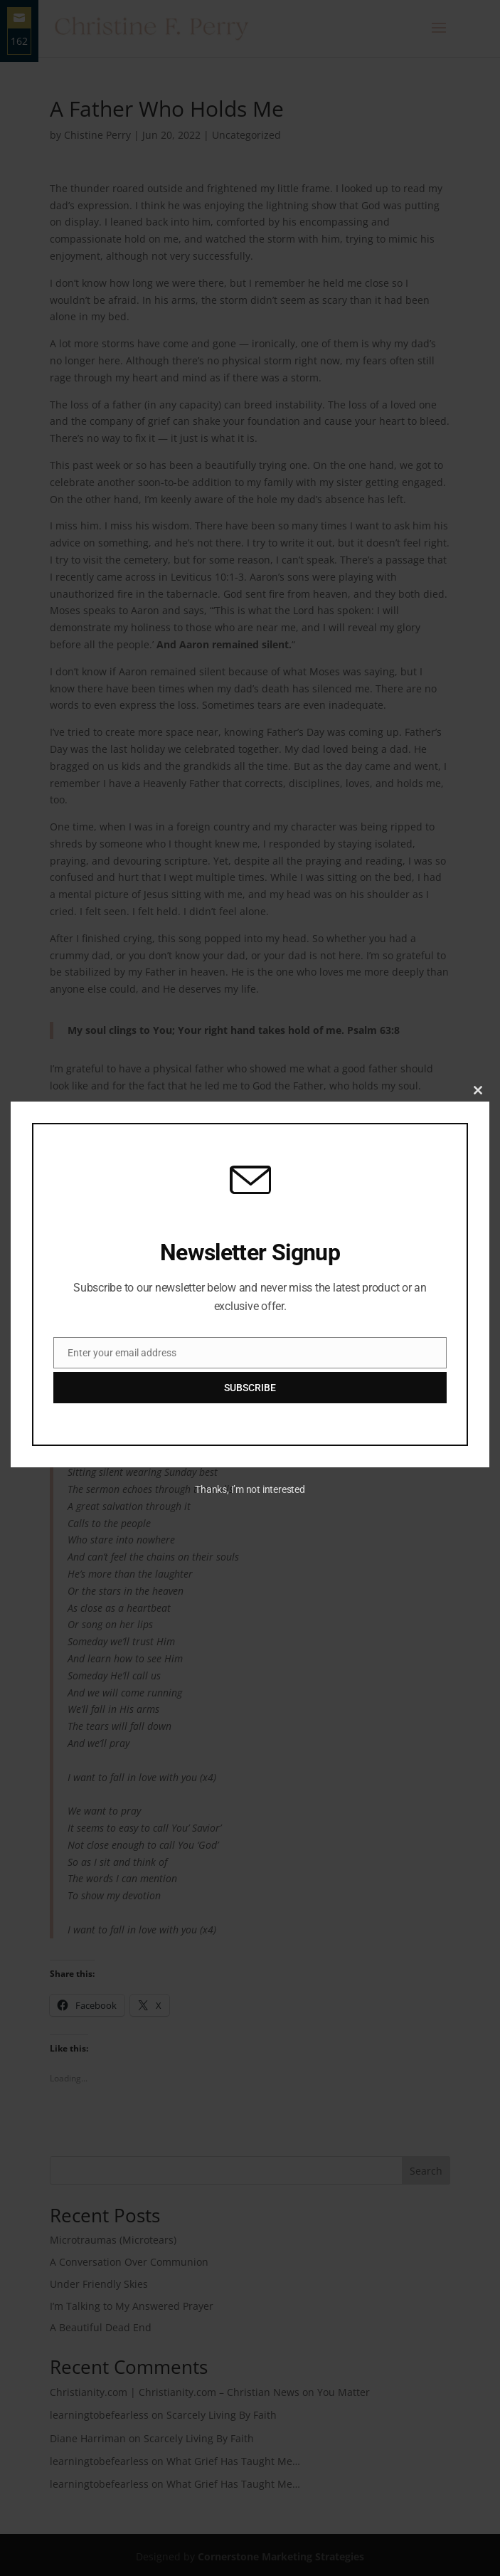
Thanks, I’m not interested (249, 1489)
